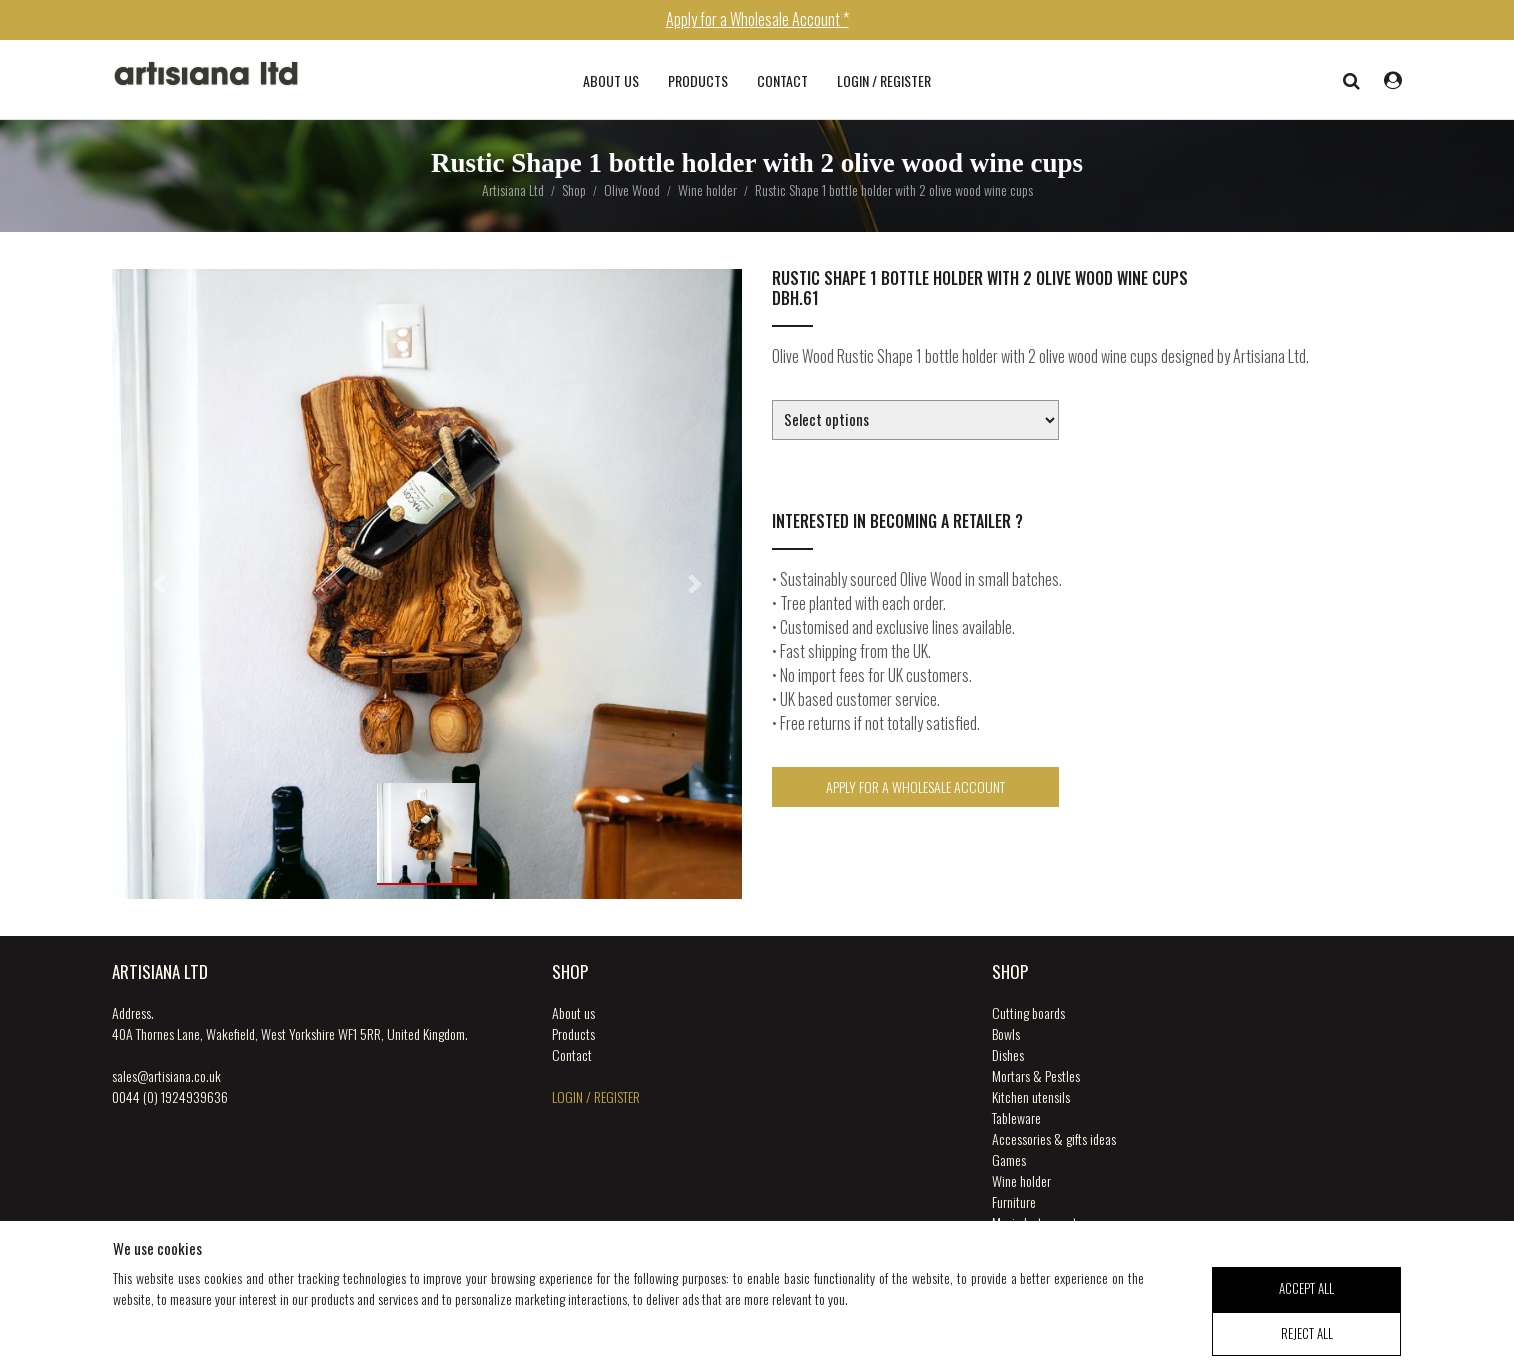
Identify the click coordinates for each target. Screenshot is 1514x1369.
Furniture (1014, 1201)
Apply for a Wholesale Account (915, 786)
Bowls (1006, 1033)
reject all (1307, 1345)
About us (611, 80)
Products (698, 80)
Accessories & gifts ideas (1054, 1138)
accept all (1306, 1301)
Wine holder (1021, 1180)
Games (1009, 1159)
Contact (782, 80)
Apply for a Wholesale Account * (757, 19)
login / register (884, 80)
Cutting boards (1028, 1012)
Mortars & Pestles (1036, 1075)
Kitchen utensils (1031, 1096)
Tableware (1016, 1117)
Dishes (1008, 1054)
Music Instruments (1037, 1222)
